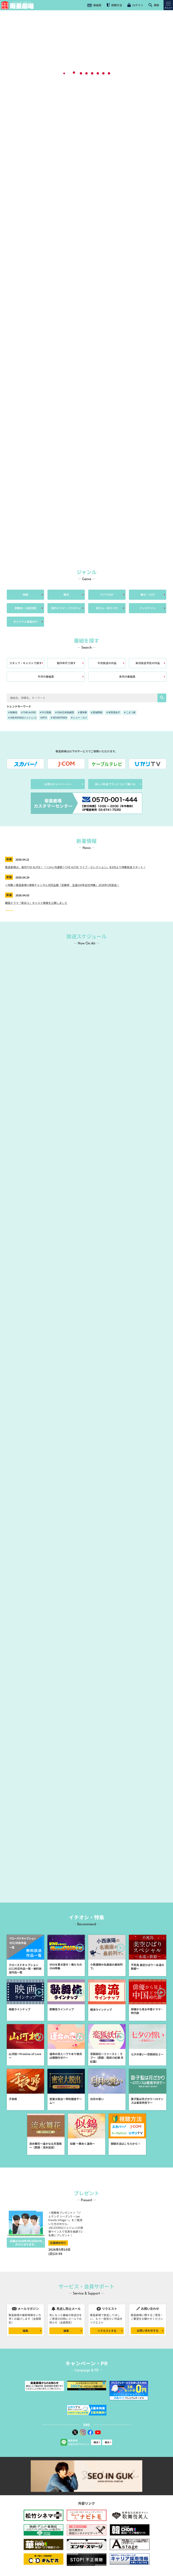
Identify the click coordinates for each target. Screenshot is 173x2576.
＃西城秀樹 (96, 712)
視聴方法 (114, 5)
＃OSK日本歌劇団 (64, 712)
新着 (9, 859)
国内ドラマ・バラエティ (66, 608)
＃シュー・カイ (79, 717)
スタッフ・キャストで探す (25, 663)
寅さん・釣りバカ (107, 608)
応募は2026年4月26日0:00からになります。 (26, 2242)
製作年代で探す (66, 663)
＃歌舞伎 (12, 712)
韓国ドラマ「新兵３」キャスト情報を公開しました (36, 903)
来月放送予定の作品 (147, 663)
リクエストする (106, 2331)
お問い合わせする (147, 2330)
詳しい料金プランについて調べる (115, 784)
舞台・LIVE (148, 594)
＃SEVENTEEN (58, 717)
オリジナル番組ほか (25, 621)
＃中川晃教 (45, 712)
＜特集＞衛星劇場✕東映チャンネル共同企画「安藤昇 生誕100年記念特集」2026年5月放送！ (62, 885)
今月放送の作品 (106, 663)
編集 (25, 2331)
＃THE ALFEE (28, 712)
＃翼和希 (82, 712)
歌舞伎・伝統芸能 (25, 608)
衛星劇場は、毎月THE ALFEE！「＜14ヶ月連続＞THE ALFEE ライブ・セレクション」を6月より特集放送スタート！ (75, 867)
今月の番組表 (46, 676)
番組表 (94, 5)
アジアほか (107, 594)
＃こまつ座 (129, 712)
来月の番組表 (127, 676)
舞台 (107, 2442)
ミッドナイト (148, 608)
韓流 (66, 594)
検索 (154, 5)
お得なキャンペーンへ (57, 784)
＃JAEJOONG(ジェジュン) (22, 717)
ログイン (135, 5)
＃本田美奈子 (113, 712)
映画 (25, 594)
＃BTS (43, 717)
